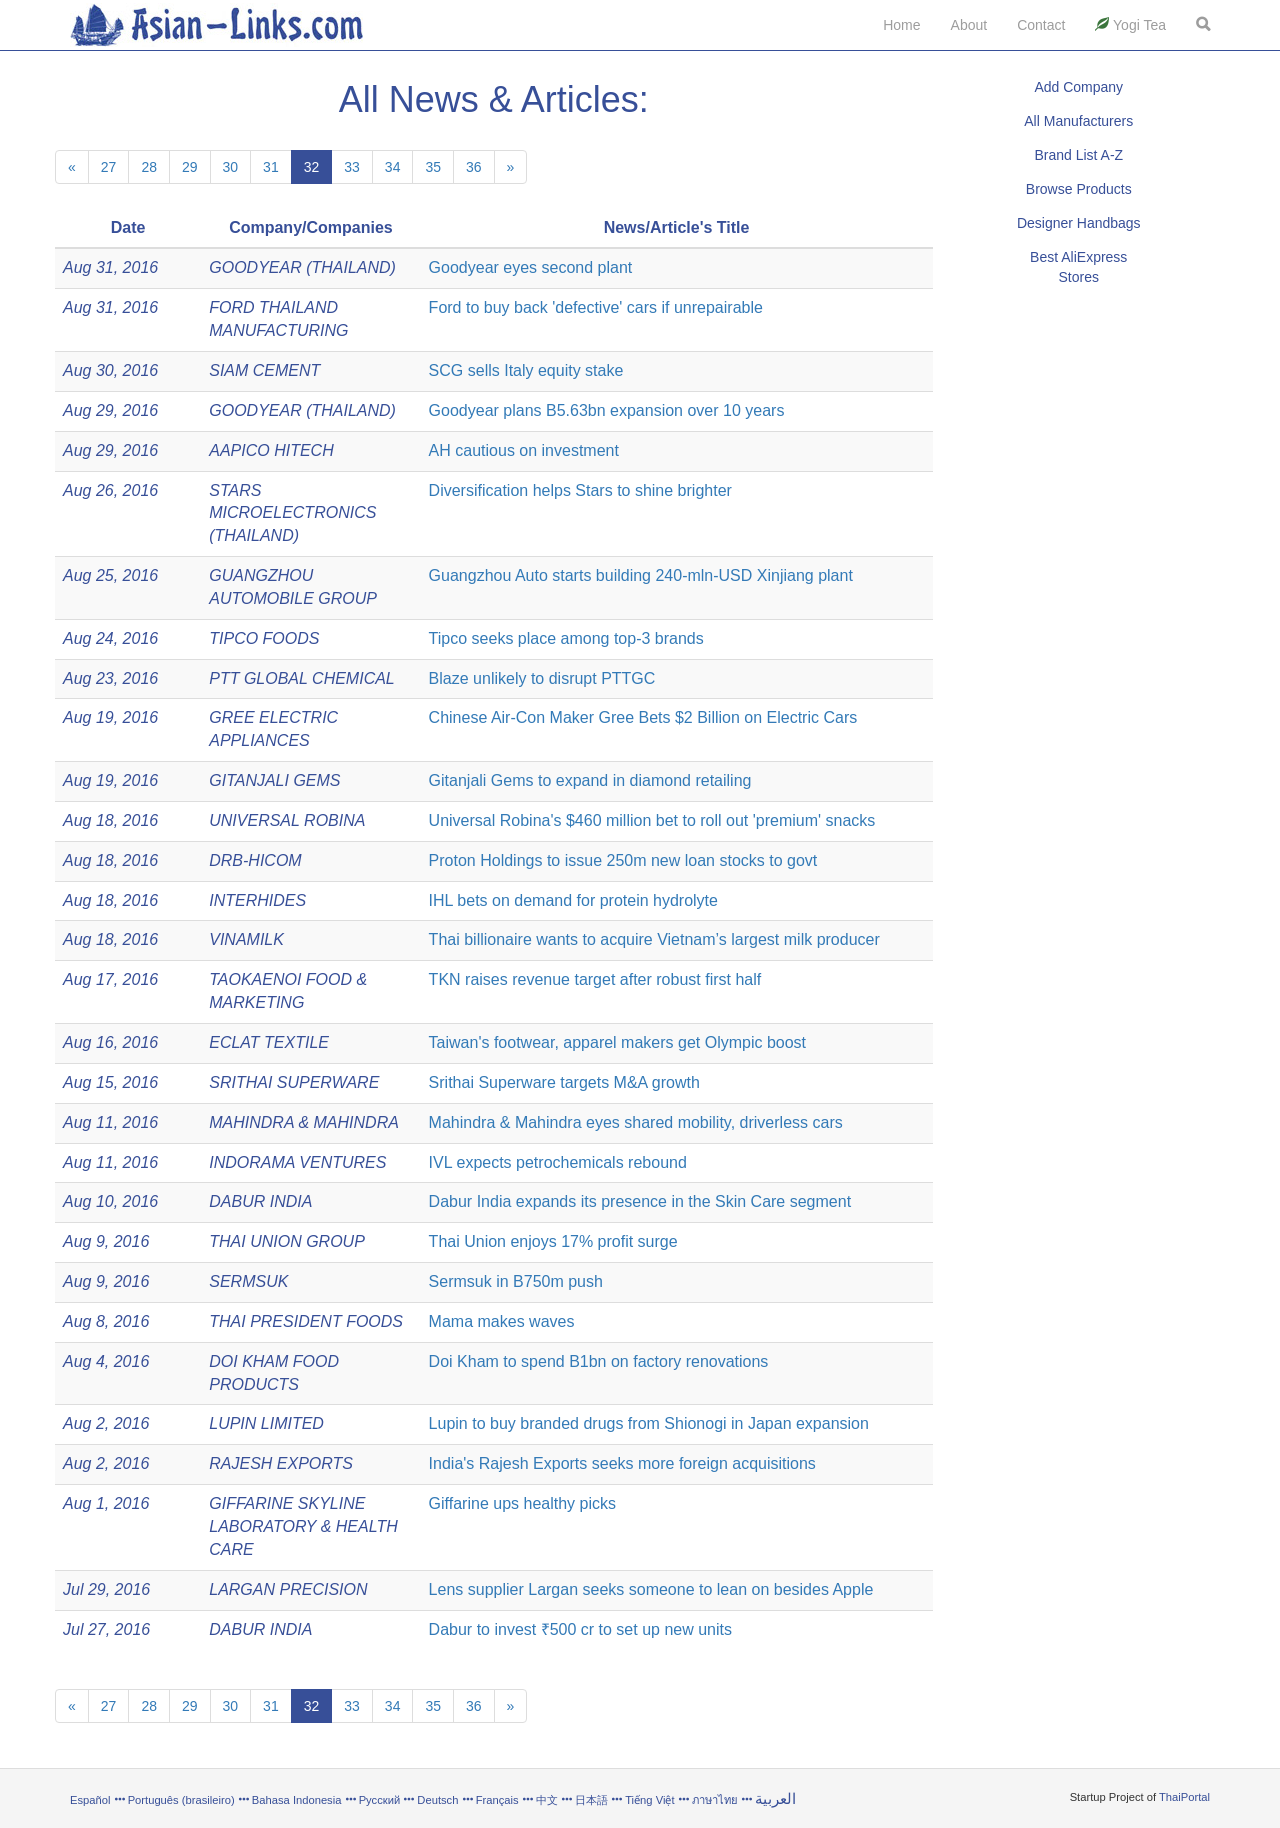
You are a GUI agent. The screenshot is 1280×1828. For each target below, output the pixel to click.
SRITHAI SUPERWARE (294, 1082)
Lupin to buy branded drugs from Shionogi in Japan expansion (649, 1423)
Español (90, 1800)
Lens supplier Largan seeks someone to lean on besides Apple (651, 1589)
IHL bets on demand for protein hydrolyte (573, 900)
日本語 (591, 1800)
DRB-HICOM (255, 860)
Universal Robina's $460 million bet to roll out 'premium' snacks (652, 820)
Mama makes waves (502, 1321)
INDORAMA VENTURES (297, 1162)
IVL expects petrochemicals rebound (558, 1162)
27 (109, 167)
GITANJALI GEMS (274, 780)
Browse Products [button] (1079, 189)
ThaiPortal (1184, 1797)
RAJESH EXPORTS (281, 1463)
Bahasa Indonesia (297, 1800)
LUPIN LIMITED (266, 1423)
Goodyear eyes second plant (531, 267)
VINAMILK (246, 939)
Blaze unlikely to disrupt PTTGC (542, 678)
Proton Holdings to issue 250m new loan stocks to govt (623, 860)
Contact (1041, 25)
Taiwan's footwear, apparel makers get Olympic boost (617, 1042)
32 (312, 167)
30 (231, 167)
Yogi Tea (1130, 25)
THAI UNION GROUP (287, 1241)
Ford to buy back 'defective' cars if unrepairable (596, 307)
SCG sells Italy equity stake (526, 370)
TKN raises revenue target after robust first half (595, 979)
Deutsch (437, 1800)
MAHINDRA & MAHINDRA (304, 1122)
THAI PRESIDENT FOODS (306, 1321)
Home (901, 25)
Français (497, 1800)
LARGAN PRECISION (288, 1589)
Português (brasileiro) (181, 1800)
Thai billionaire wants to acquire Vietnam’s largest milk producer (654, 939)
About (969, 25)
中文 (547, 1800)
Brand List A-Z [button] (1078, 155)
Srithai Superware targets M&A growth (564, 1082)
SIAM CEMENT (264, 370)
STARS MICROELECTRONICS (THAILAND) (292, 513)
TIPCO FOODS (264, 638)
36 (474, 167)
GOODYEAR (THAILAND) (302, 267)
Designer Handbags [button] (1079, 223)
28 (149, 167)
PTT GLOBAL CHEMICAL (302, 678)
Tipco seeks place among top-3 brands (566, 638)
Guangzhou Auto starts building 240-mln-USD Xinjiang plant (641, 575)
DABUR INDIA (260, 1201)
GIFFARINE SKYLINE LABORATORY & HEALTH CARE (303, 1526)
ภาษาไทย (716, 1800)
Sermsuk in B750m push (516, 1281)
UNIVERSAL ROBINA (287, 820)
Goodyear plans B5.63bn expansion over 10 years (607, 410)
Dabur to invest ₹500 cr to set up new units (580, 1629)
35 (433, 167)
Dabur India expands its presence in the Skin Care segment (640, 1201)
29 (190, 167)
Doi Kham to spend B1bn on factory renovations (599, 1361)
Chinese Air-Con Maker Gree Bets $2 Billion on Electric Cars (643, 717)
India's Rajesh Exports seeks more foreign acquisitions (622, 1463)
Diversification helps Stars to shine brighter (580, 490)
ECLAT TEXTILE (269, 1042)
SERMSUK (248, 1281)
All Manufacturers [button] (1078, 121)
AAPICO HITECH (271, 450)
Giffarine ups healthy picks (522, 1503)
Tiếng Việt (649, 1800)
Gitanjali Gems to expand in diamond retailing (590, 780)
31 (271, 167)
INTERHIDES (257, 900)
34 (393, 167)
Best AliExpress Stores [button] (1078, 267)
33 (352, 167)
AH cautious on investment (524, 450)
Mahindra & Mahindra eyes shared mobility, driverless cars (636, 1122)
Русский (380, 1800)
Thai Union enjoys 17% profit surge (553, 1241)
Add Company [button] (1078, 87)
